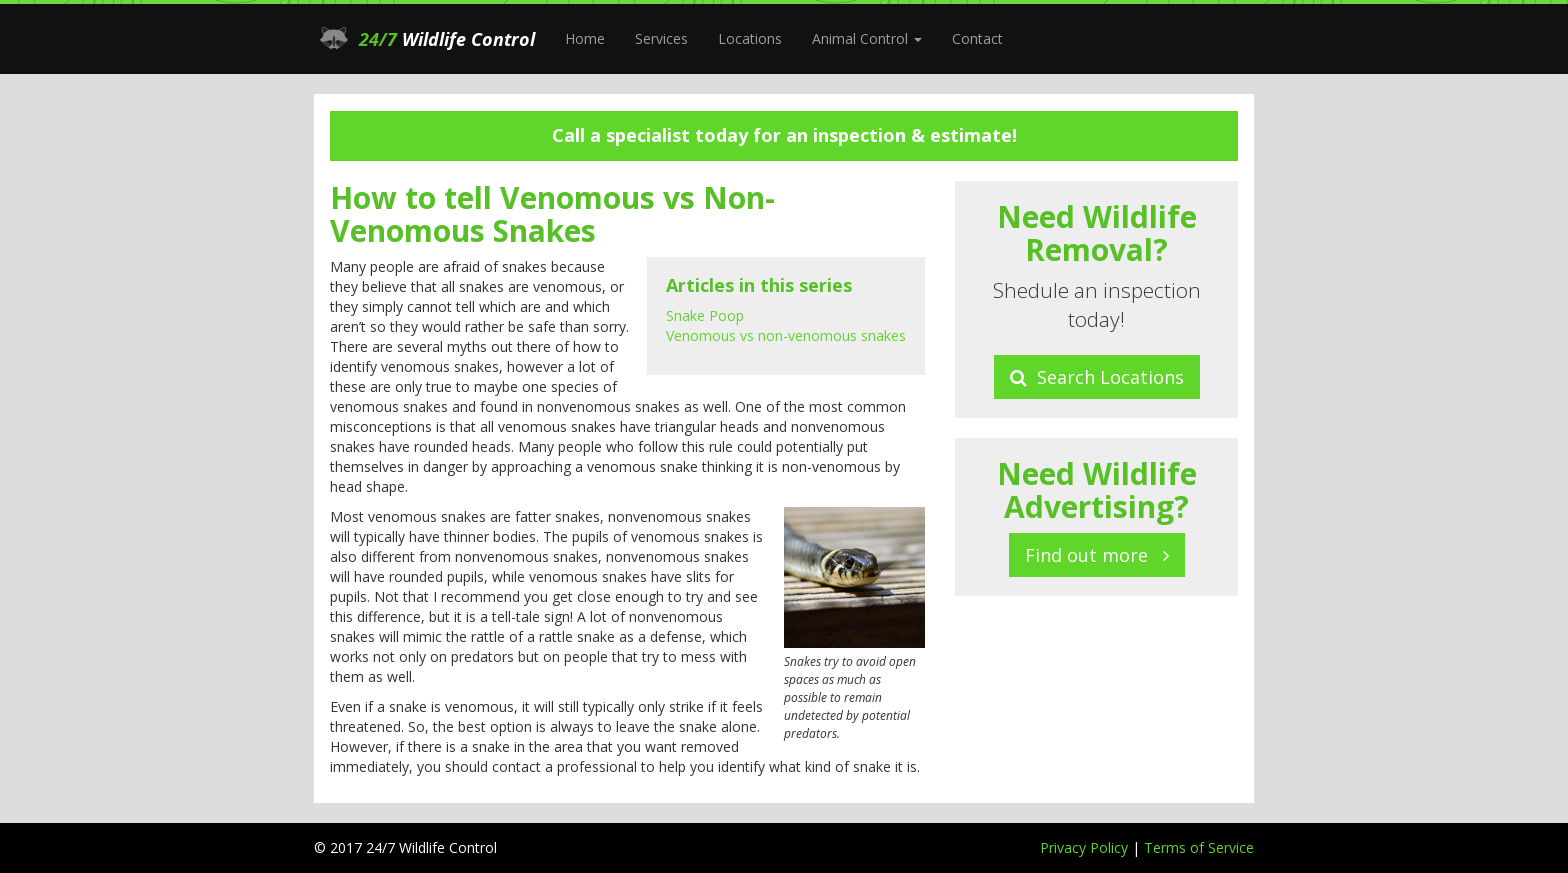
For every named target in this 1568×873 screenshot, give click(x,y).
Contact (977, 38)
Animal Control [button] (867, 38)
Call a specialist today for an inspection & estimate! (784, 135)
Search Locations (1097, 377)
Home (585, 38)
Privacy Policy (1086, 847)
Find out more (1097, 555)
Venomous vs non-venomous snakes (786, 335)
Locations (750, 38)
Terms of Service (1199, 847)
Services (661, 38)
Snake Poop (705, 315)
